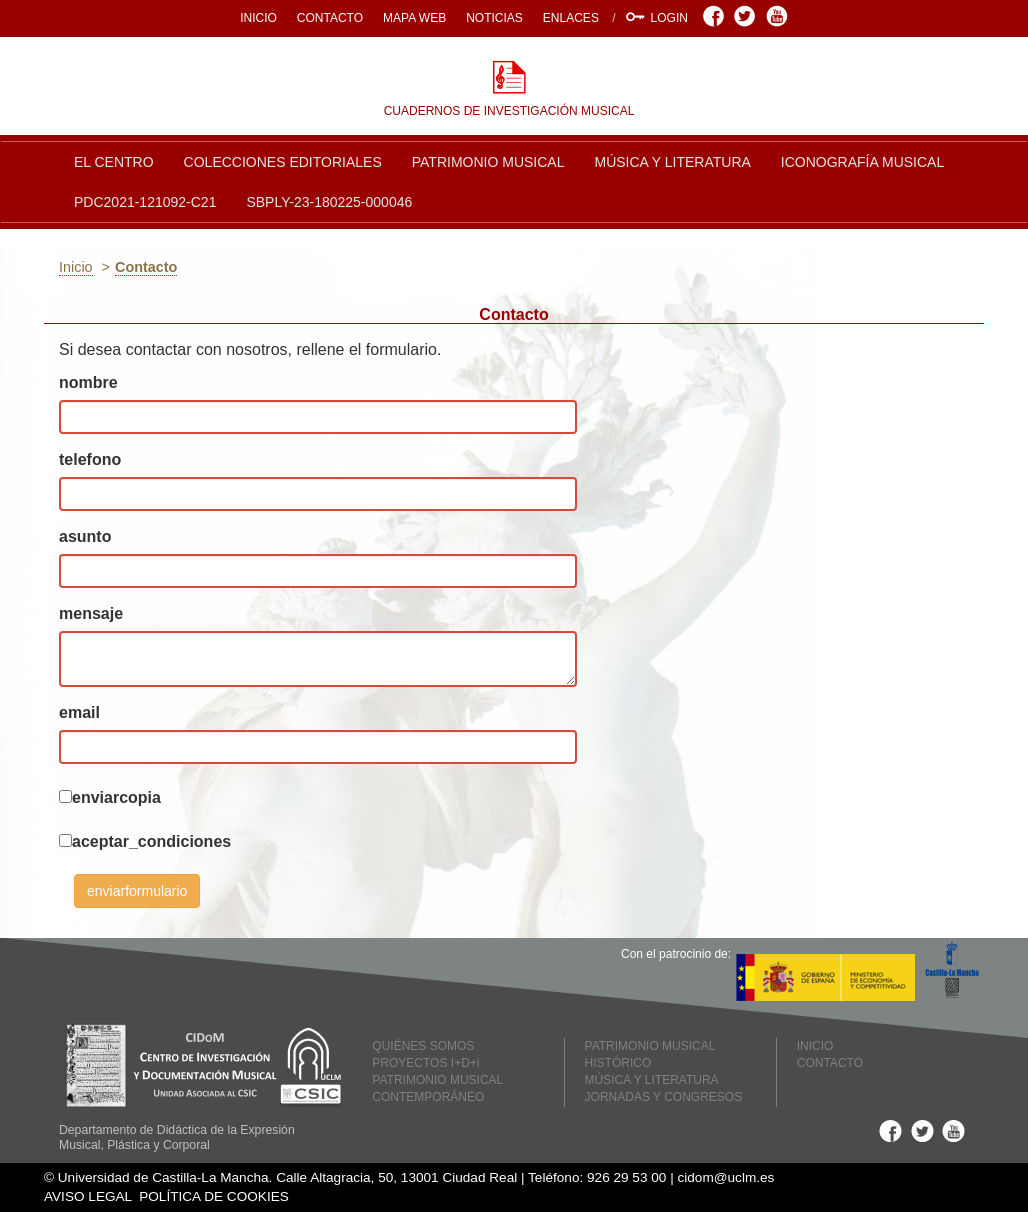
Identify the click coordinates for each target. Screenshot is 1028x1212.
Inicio (76, 267)
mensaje (91, 613)
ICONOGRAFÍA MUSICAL (862, 162)
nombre (88, 382)
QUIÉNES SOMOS (423, 1046)
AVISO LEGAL (88, 1196)
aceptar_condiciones (151, 841)
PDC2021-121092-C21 (145, 202)
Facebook (716, 15)
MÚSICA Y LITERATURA (672, 162)
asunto (85, 536)
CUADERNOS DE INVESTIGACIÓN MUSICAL (509, 111)
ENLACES (571, 18)
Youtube (779, 15)
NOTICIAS (494, 18)
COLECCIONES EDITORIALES (283, 162)
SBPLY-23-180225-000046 (329, 202)
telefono (90, 459)
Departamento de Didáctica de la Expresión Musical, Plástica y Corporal (177, 1137)
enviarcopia (116, 797)
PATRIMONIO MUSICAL (488, 162)
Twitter (747, 15)
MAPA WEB (414, 18)
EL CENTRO (114, 162)
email (79, 712)
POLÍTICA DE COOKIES (214, 1196)
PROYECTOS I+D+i (425, 1063)
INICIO (258, 18)
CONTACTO (330, 18)
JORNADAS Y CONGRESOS (664, 1097)
